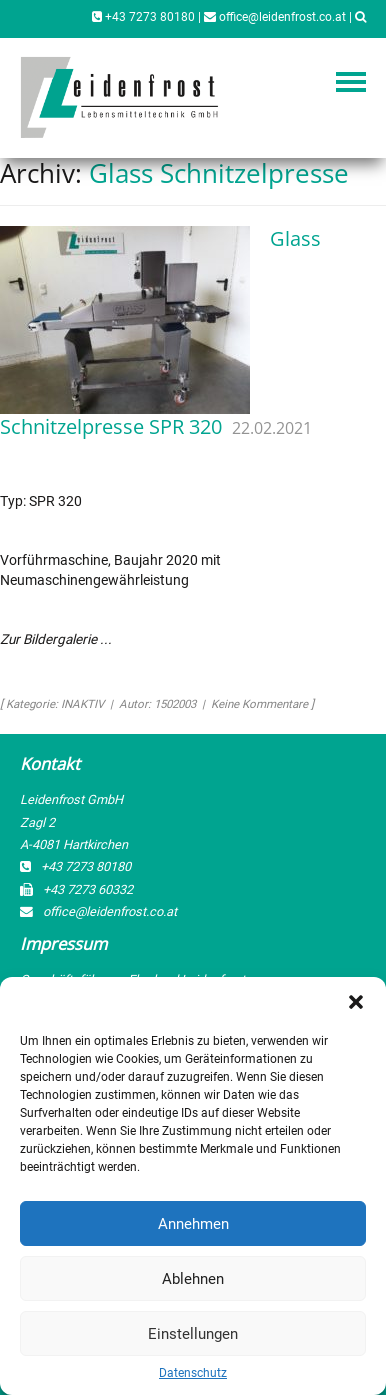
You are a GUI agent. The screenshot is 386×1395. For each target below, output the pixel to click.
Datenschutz (193, 1373)
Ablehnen (193, 1279)
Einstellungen (193, 1334)
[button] (356, 1002)
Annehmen (193, 1224)
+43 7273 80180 (143, 17)
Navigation (351, 82)
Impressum (63, 943)
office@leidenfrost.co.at (275, 17)
